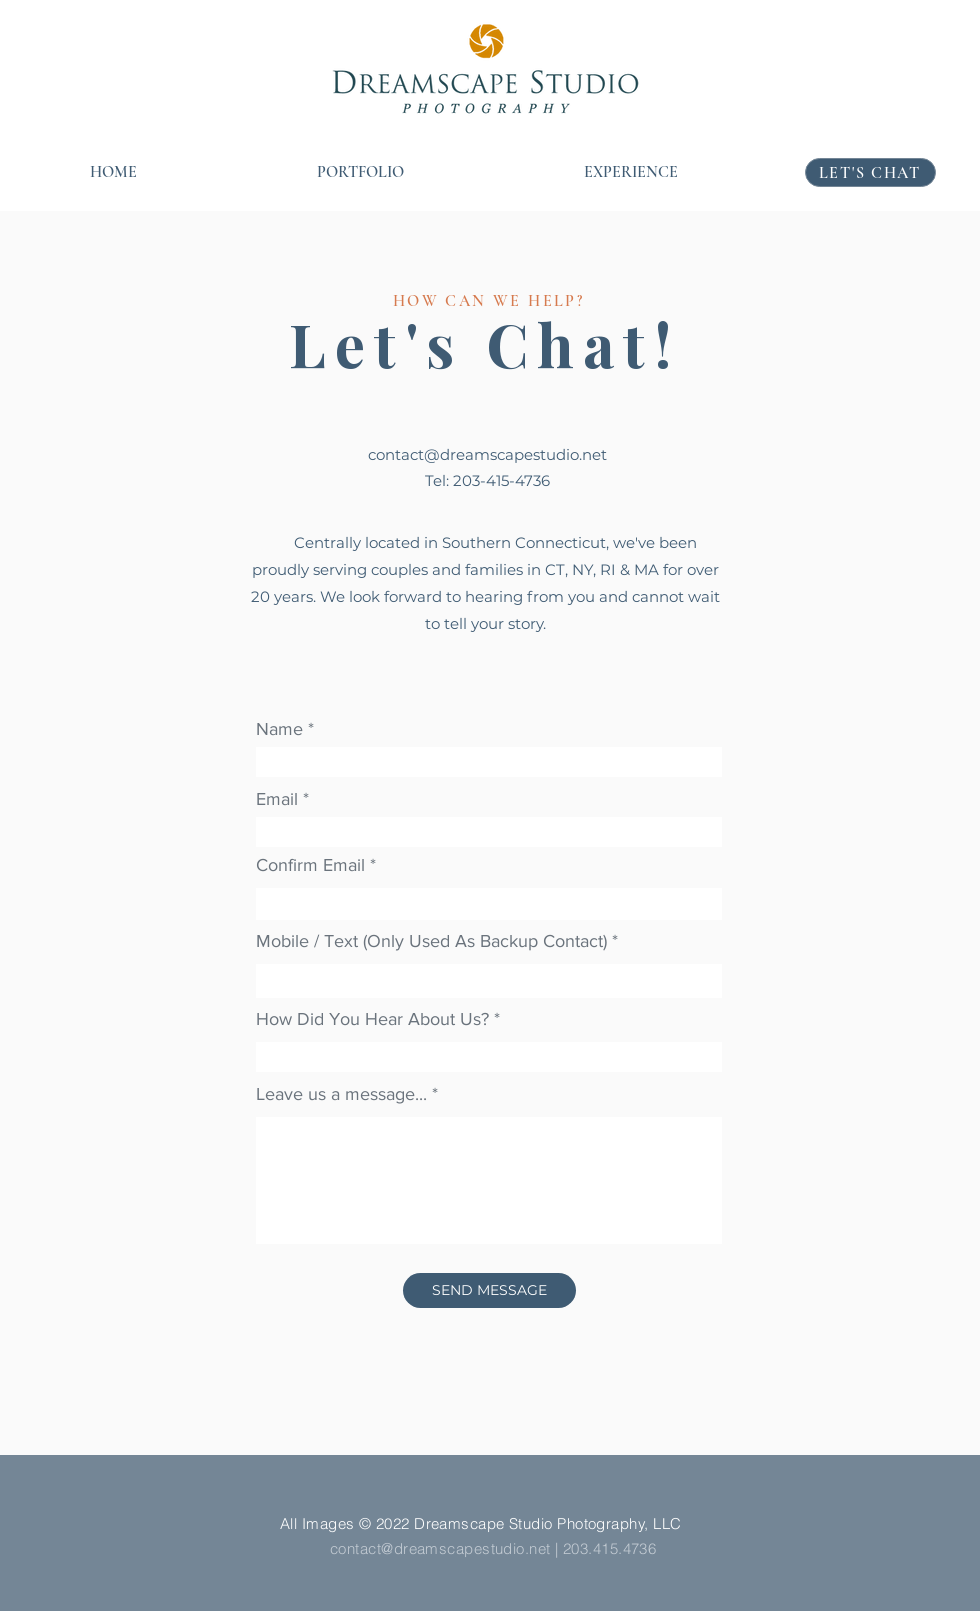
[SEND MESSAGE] (489, 1290)
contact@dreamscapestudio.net (487, 454)
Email (277, 799)
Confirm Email (310, 865)
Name (279, 729)
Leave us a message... (341, 1094)
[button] (360, 172)
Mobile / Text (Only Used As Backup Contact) (431, 941)
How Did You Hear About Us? (372, 1019)
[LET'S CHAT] (870, 172)
